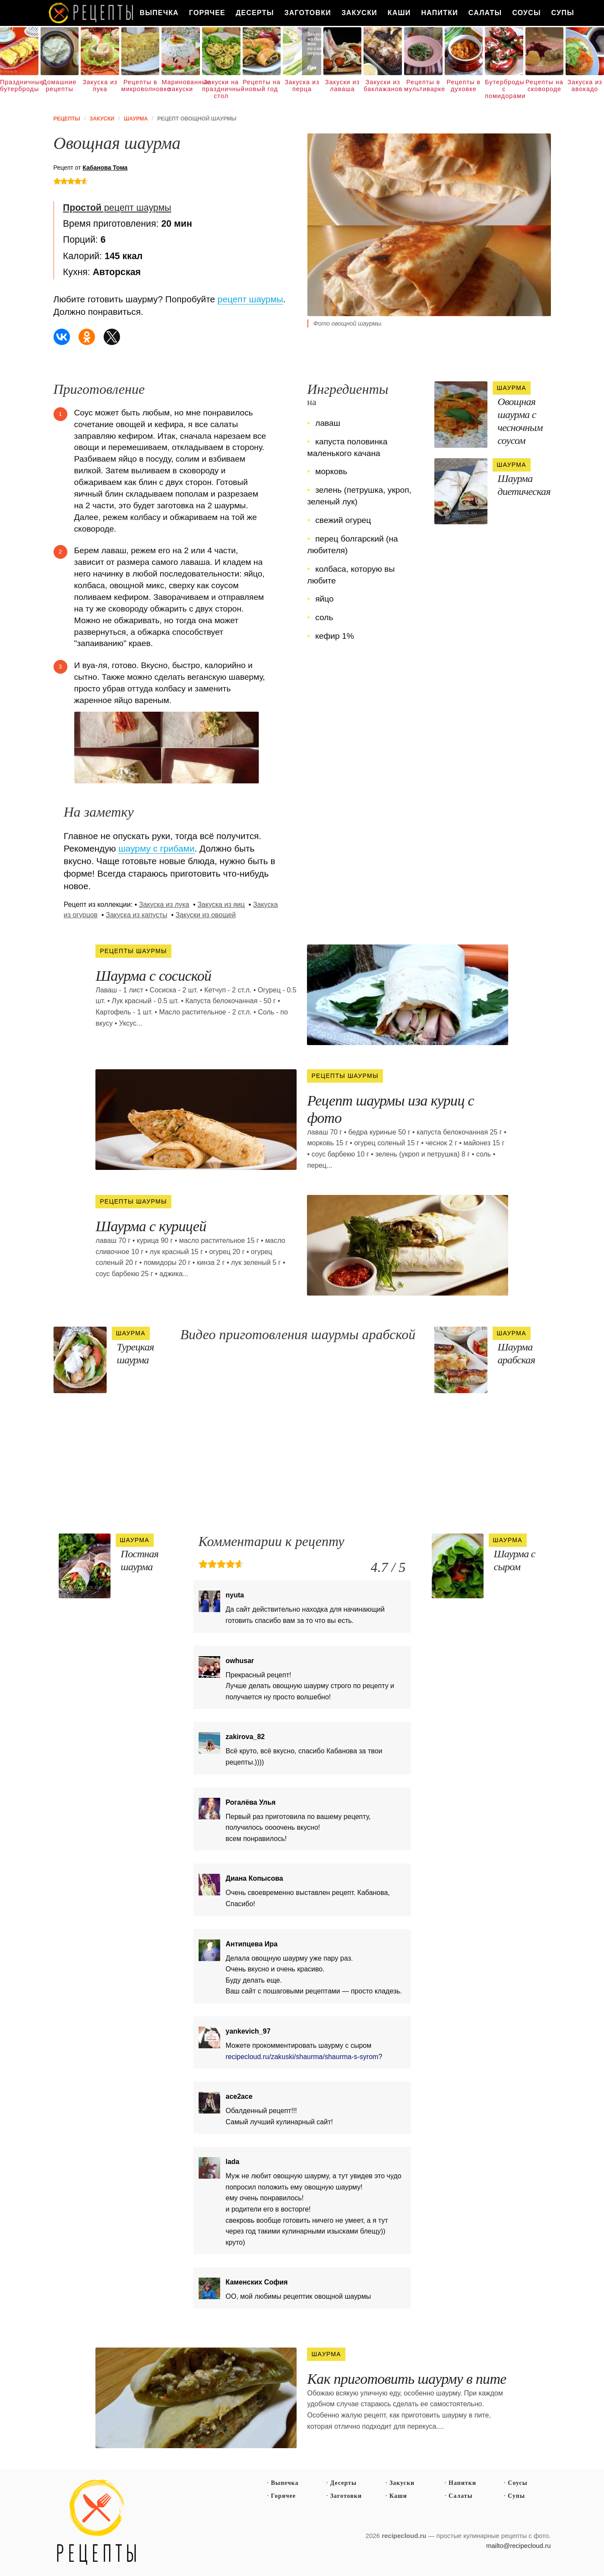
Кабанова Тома (104, 167)
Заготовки (308, 12)
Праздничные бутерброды (19, 85)
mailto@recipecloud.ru (518, 2545)
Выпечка (159, 12)
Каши (399, 12)
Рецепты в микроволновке (140, 85)
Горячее (207, 12)
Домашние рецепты (59, 85)
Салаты (485, 12)
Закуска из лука (99, 85)
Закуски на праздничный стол (221, 89)
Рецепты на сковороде (544, 85)
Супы (562, 12)
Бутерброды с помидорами (504, 89)
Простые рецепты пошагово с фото (97, 2522)
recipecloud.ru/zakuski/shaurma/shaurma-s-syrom (302, 2056)
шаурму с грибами (156, 848)
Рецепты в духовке (464, 85)
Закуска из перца (302, 85)
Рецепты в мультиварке (423, 85)
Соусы (526, 12)
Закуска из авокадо (584, 85)
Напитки (439, 12)
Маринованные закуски (180, 85)
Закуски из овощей (205, 915)
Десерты (255, 12)
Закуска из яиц (221, 904)
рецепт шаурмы (117, 208)
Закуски (359, 12)
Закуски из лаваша (342, 85)
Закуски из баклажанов (383, 85)
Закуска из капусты (137, 915)
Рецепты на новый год (262, 85)
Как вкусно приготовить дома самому (91, 13)
